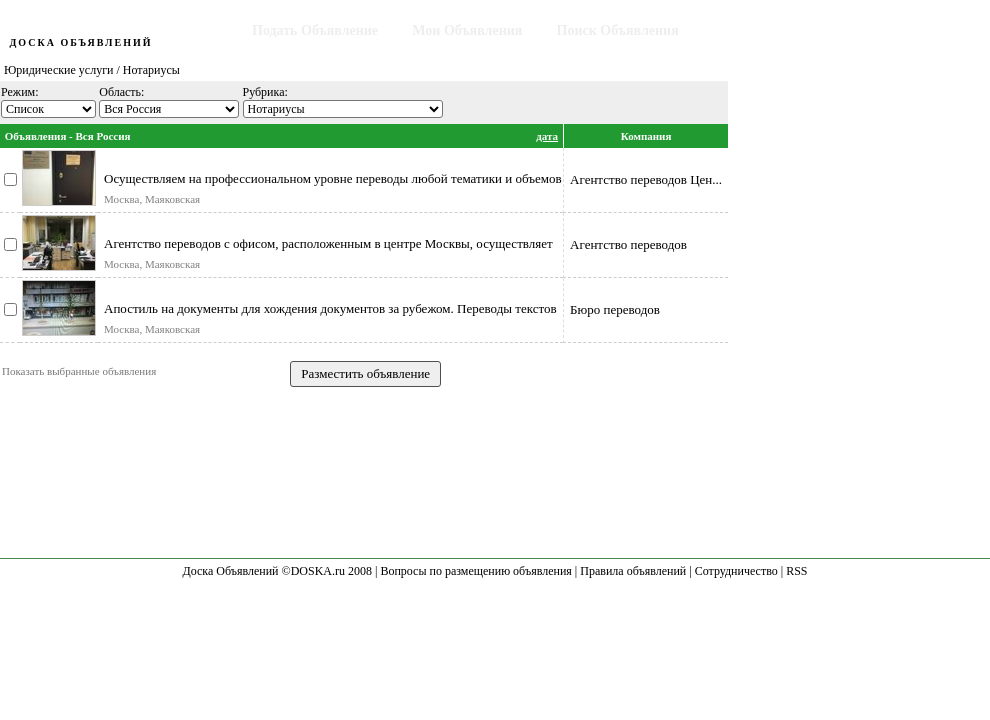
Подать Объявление (315, 30)
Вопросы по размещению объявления (475, 571)
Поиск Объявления (618, 30)
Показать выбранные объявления (79, 371)
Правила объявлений (633, 571)
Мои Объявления (467, 30)
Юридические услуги (59, 70)
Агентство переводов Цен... (646, 179)
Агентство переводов (628, 244)
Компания (646, 136)
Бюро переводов (615, 309)
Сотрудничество (736, 571)
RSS (796, 571)
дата (547, 136)
